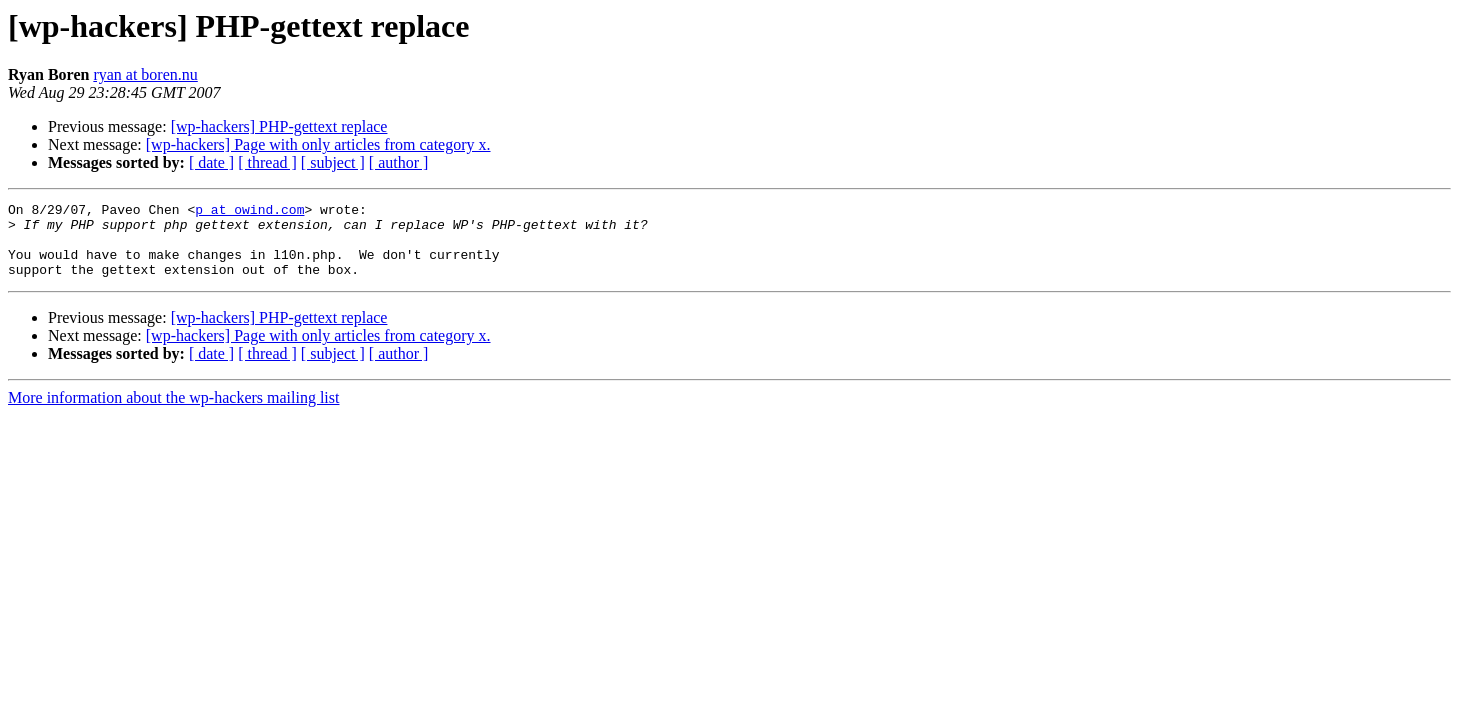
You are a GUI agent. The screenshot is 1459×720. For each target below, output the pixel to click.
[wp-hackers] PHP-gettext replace (279, 126)
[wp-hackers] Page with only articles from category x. (318, 144)
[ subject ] (333, 162)
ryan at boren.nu (145, 74)
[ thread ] (267, 162)
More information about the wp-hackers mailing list (173, 412)
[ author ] (399, 162)
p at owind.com (249, 212)
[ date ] (211, 162)
